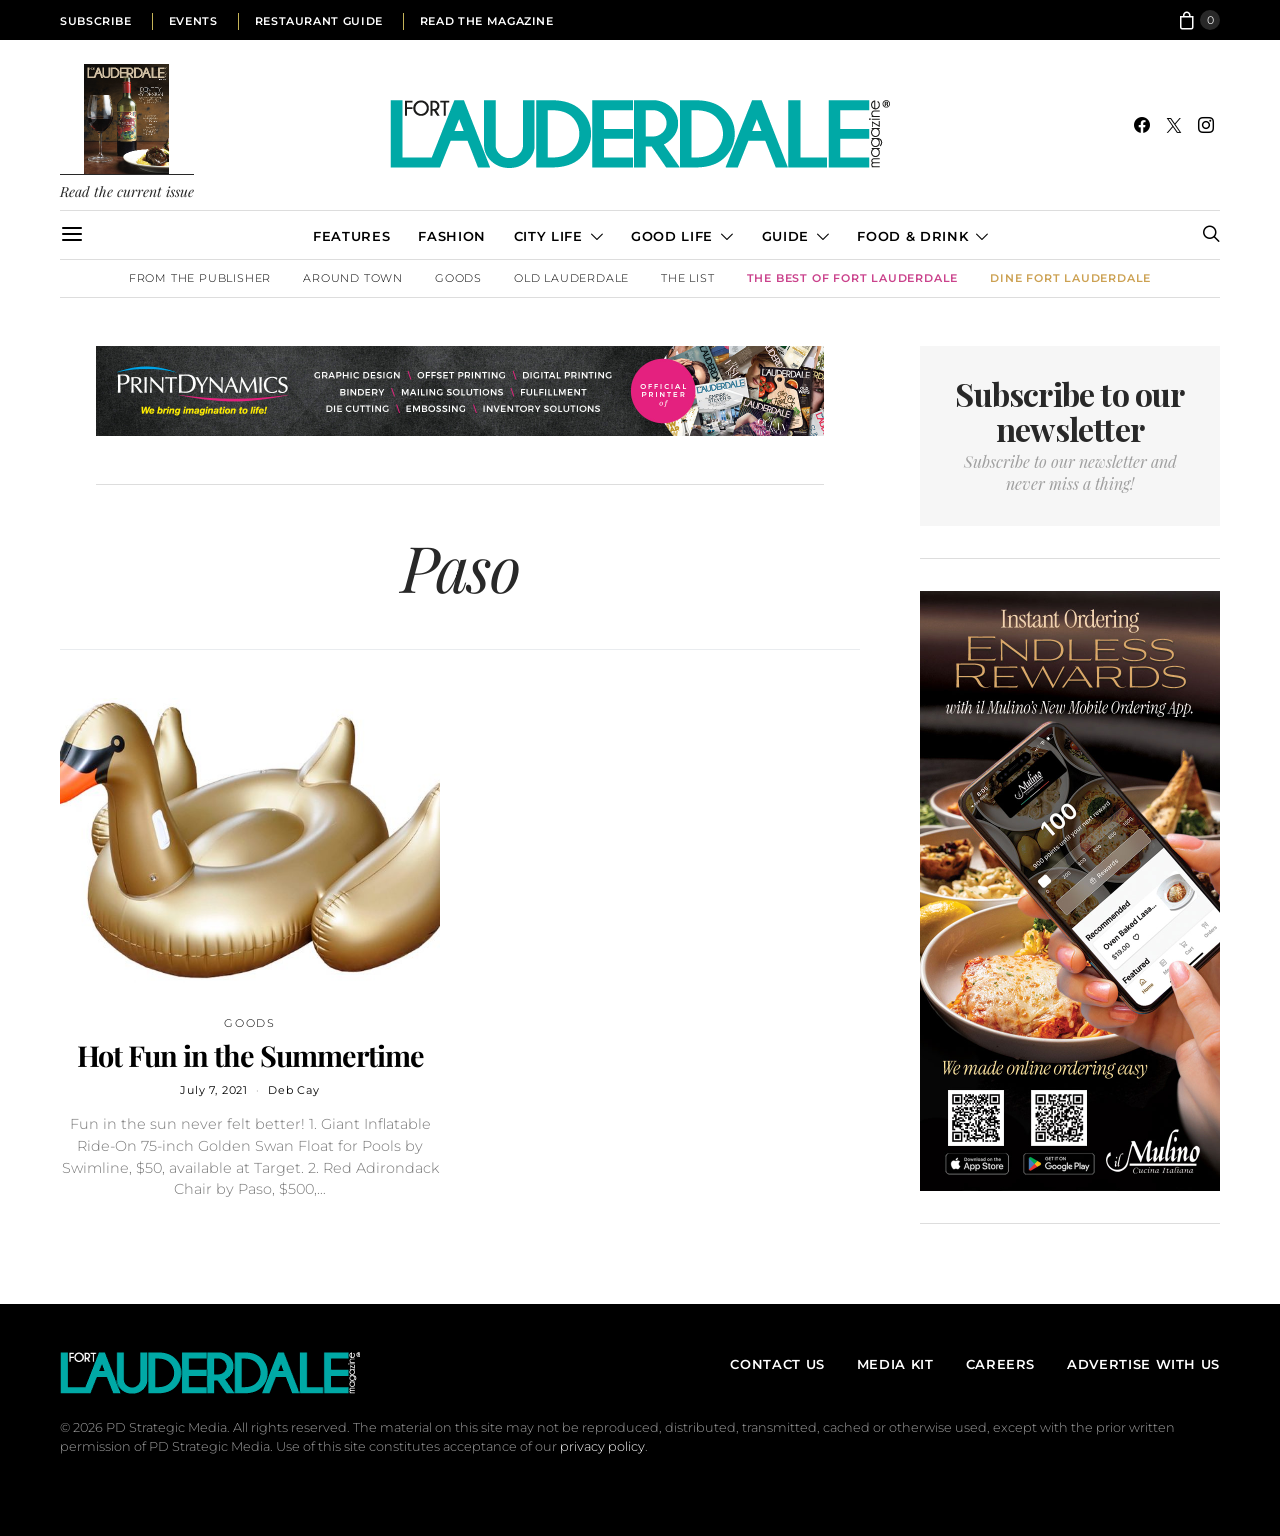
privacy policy (602, 1446)
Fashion (451, 236)
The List (687, 278)
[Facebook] (1142, 125)
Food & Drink (912, 236)
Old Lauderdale (571, 278)
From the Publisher (200, 278)
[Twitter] (1174, 125)
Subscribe (96, 21)
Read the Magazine (487, 21)
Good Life (672, 236)
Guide (785, 236)
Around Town (353, 278)
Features (351, 236)
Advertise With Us (1143, 1364)
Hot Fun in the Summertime (250, 1055)
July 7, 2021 (214, 1090)
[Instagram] (1206, 125)
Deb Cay (294, 1090)
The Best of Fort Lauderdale (853, 278)
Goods (458, 278)
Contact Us (777, 1364)
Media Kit (895, 1364)
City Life (548, 236)
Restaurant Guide (319, 21)
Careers (1000, 1364)
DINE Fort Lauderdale (1070, 278)
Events (193, 21)
